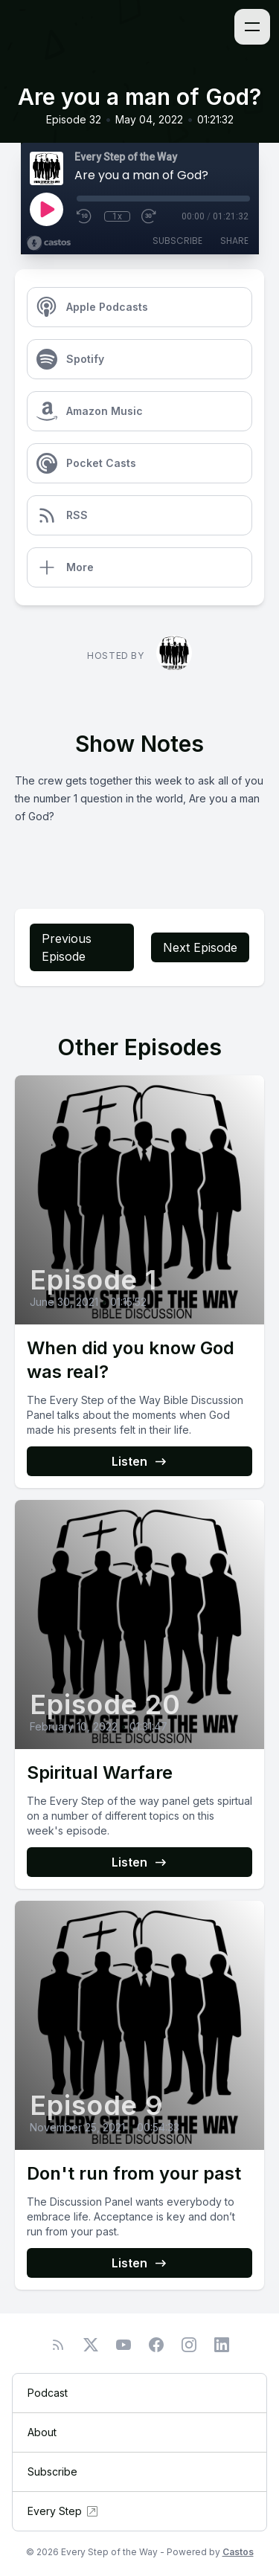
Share (234, 240)
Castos (238, 2551)
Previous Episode (67, 947)
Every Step (64, 2511)
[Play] (46, 209)
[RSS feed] (58, 2344)
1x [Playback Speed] (117, 216)
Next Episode (200, 947)
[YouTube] (123, 2344)
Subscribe (177, 240)
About (42, 2432)
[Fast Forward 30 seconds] (149, 216)
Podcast (48, 2392)
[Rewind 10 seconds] (85, 216)
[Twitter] (90, 2344)
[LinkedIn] (221, 2344)
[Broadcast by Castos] (49, 243)
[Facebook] (156, 2344)
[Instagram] (189, 2344)
